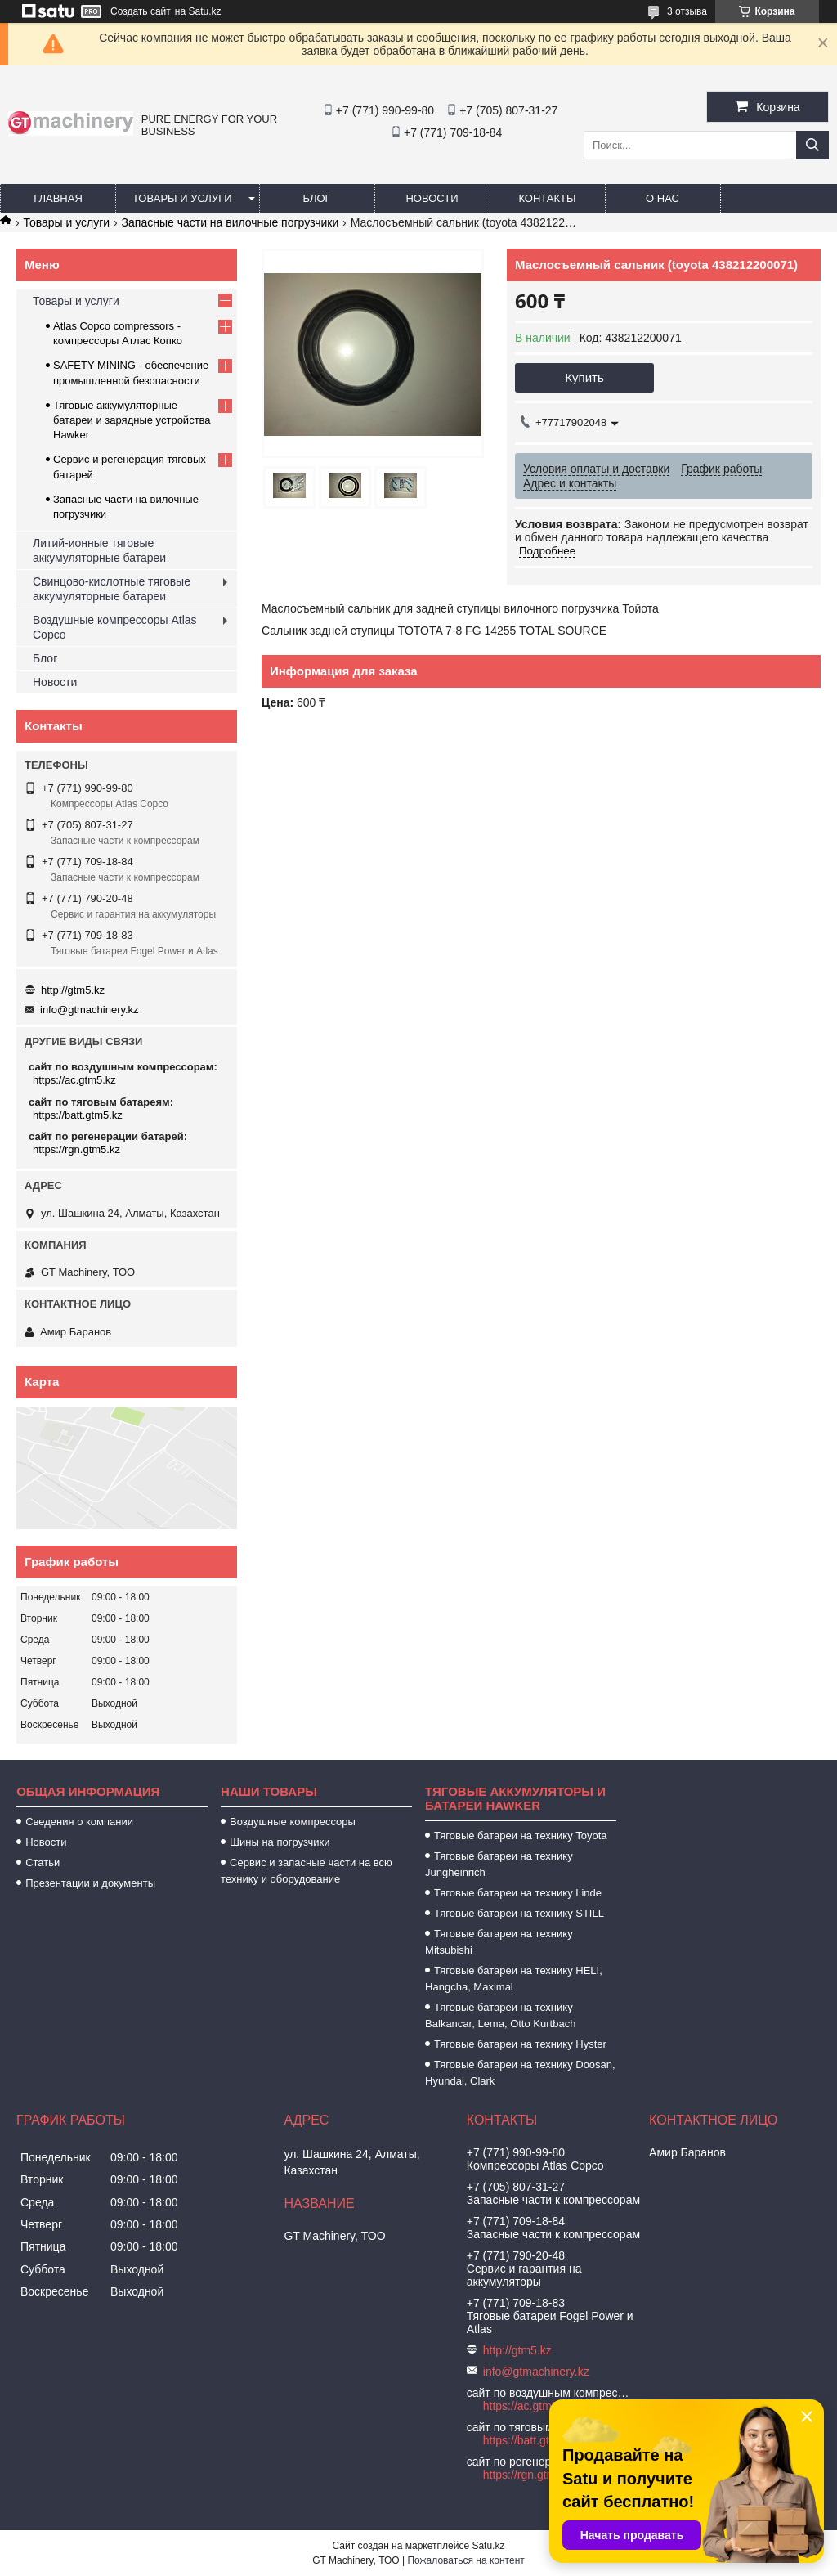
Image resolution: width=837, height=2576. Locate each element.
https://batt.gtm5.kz (78, 1115)
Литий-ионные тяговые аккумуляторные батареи (99, 550)
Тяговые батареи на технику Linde (518, 1893)
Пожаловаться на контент (465, 2560)
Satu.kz (488, 2545)
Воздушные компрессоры (293, 1821)
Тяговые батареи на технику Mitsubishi (499, 1942)
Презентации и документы (90, 1883)
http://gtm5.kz (73, 990)
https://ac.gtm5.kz (74, 1080)
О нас (662, 198)
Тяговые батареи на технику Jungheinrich (499, 1864)
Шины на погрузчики (279, 1842)
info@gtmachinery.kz (89, 1009)
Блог (316, 198)
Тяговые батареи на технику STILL (519, 1913)
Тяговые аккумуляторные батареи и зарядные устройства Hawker (132, 420)
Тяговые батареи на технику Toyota (520, 1835)
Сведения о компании (79, 1821)
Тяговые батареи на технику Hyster (520, 2044)
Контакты (546, 198)
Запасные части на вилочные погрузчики (230, 222)
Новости (431, 198)
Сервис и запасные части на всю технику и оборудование (306, 1870)
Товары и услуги (182, 198)
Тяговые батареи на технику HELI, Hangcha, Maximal (513, 1978)
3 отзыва (687, 11)
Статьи (42, 1862)
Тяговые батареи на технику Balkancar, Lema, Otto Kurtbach (500, 2015)
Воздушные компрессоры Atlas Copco (115, 627)
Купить (584, 377)
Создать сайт (140, 11)
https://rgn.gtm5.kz (76, 1149)
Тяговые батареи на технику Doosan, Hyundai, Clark (520, 2072)
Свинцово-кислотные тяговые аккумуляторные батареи (111, 589)
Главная (58, 198)
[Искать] (812, 145)
